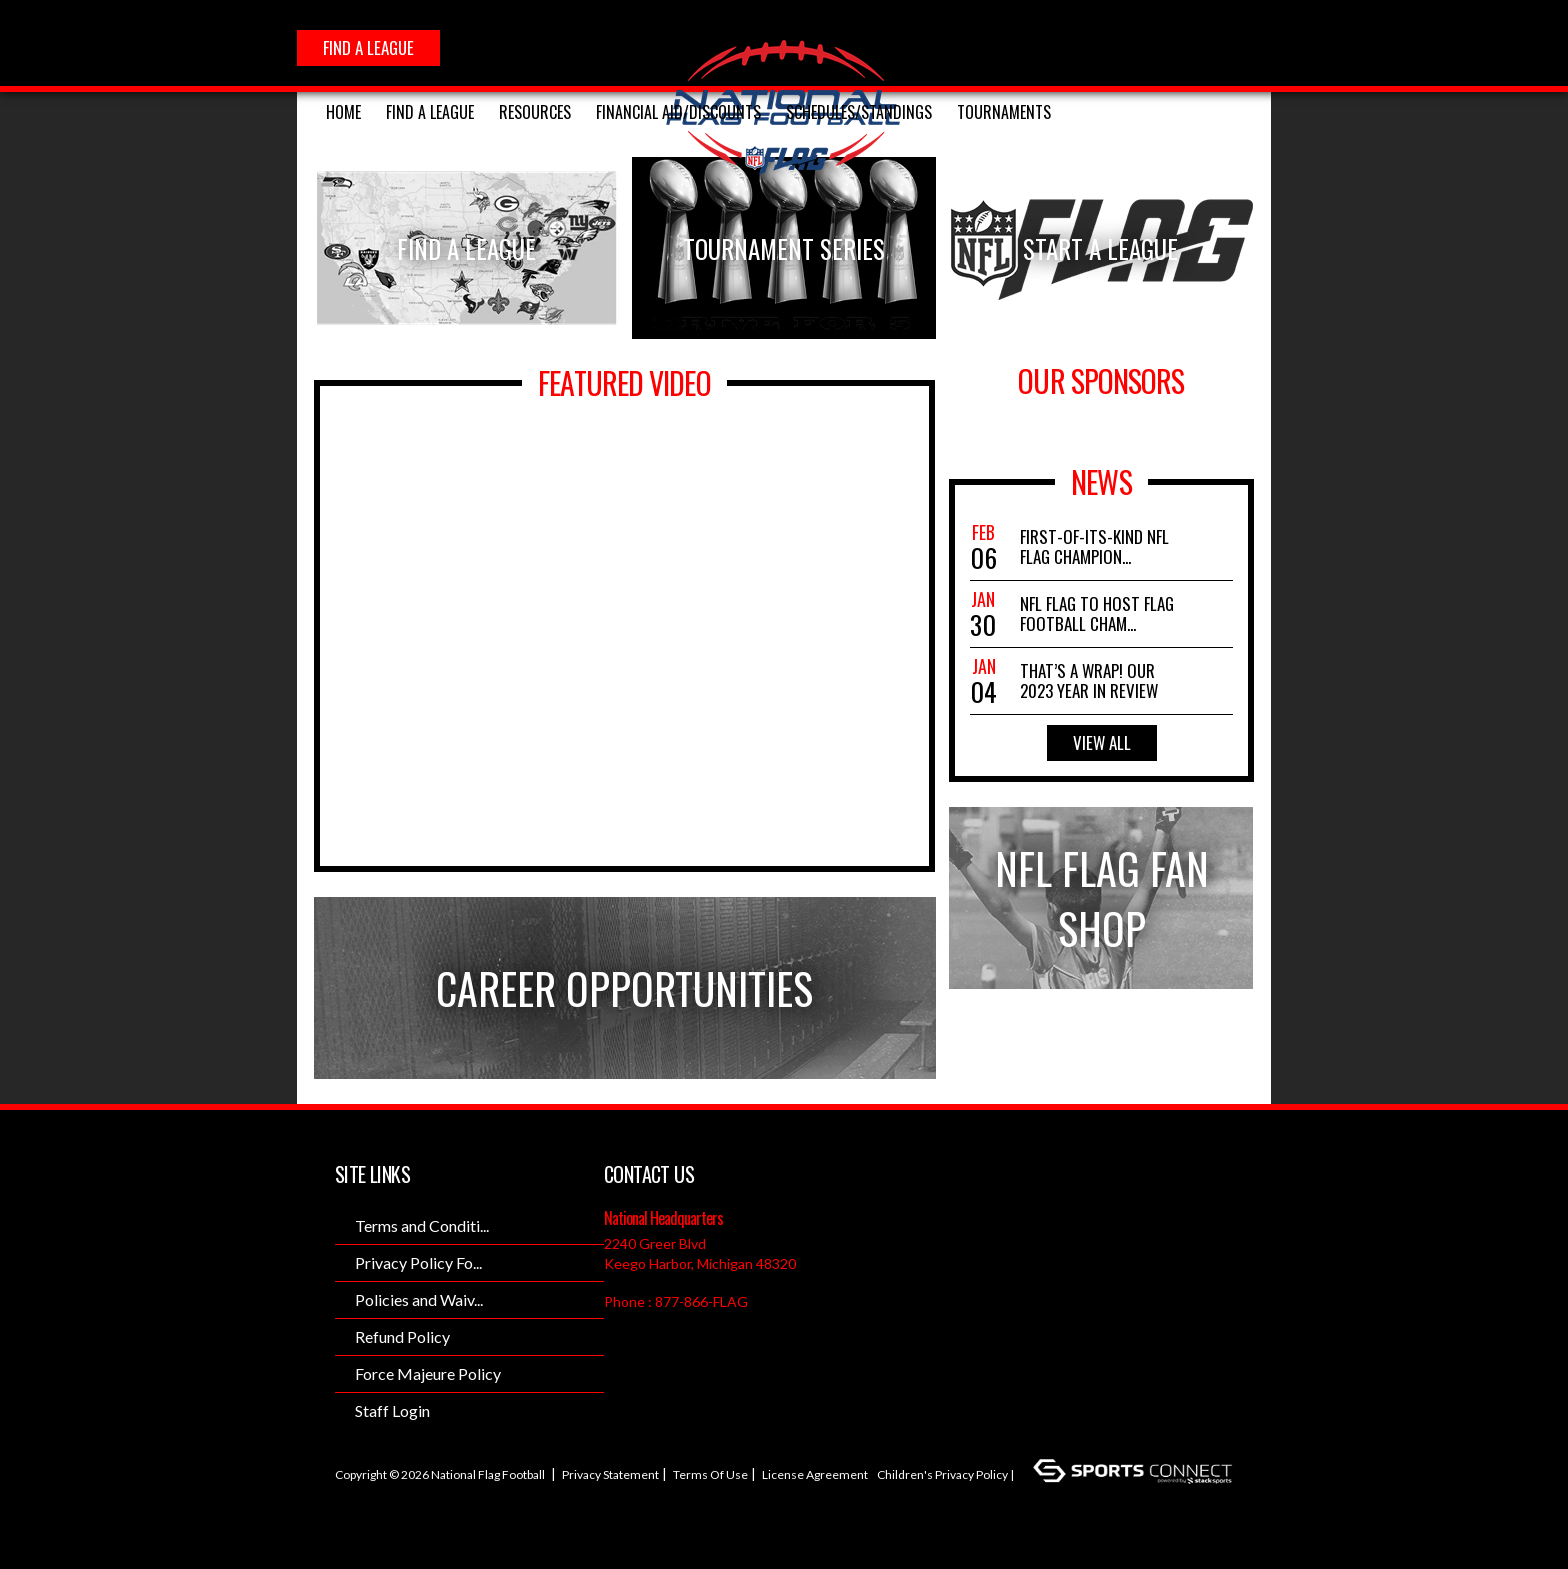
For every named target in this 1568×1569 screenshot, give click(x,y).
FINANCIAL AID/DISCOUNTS (678, 112)
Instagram (1122, 47)
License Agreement (815, 1474)
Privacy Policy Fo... (418, 1262)
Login (358, 1505)
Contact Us (649, 1174)
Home (343, 112)
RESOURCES (535, 112)
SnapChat (1210, 47)
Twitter (1166, 47)
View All (1102, 742)
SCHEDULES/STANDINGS (859, 112)
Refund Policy (402, 1336)
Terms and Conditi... (422, 1225)
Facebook (1078, 47)
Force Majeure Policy (428, 1373)
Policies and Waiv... (419, 1299)
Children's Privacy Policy (942, 1474)
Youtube (1254, 47)
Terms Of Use (710, 1474)
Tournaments (1004, 112)
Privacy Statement (610, 1474)
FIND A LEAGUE (368, 47)
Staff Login (392, 1410)
